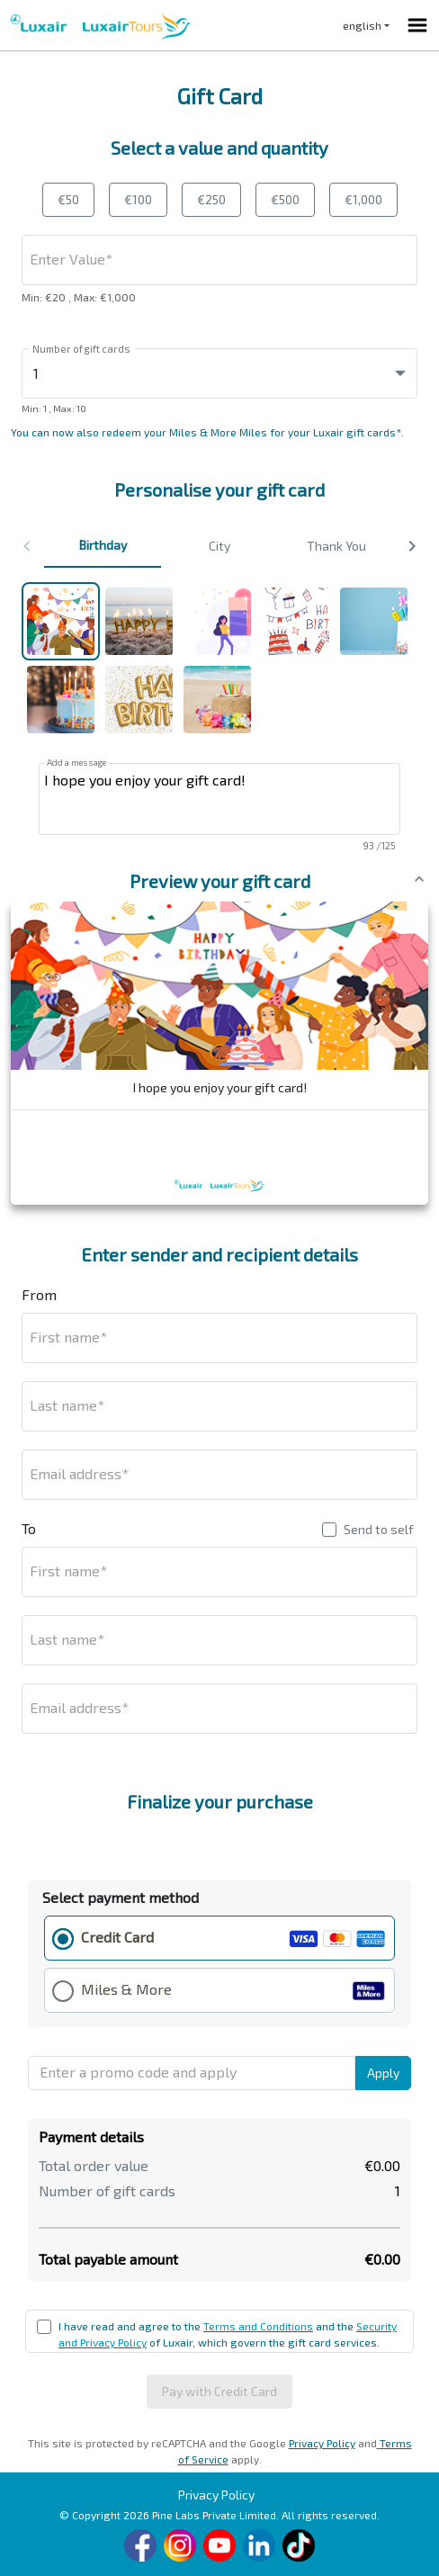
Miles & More (126, 1988)
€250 (211, 199)
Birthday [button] (103, 544)
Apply (383, 2072)
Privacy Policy (322, 2443)
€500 (285, 199)
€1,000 (363, 199)
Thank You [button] (336, 545)
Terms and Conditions (258, 2326)
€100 (138, 199)
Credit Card (117, 1936)
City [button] (219, 545)
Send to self (379, 1529)
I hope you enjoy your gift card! (219, 799)
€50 (68, 199)
